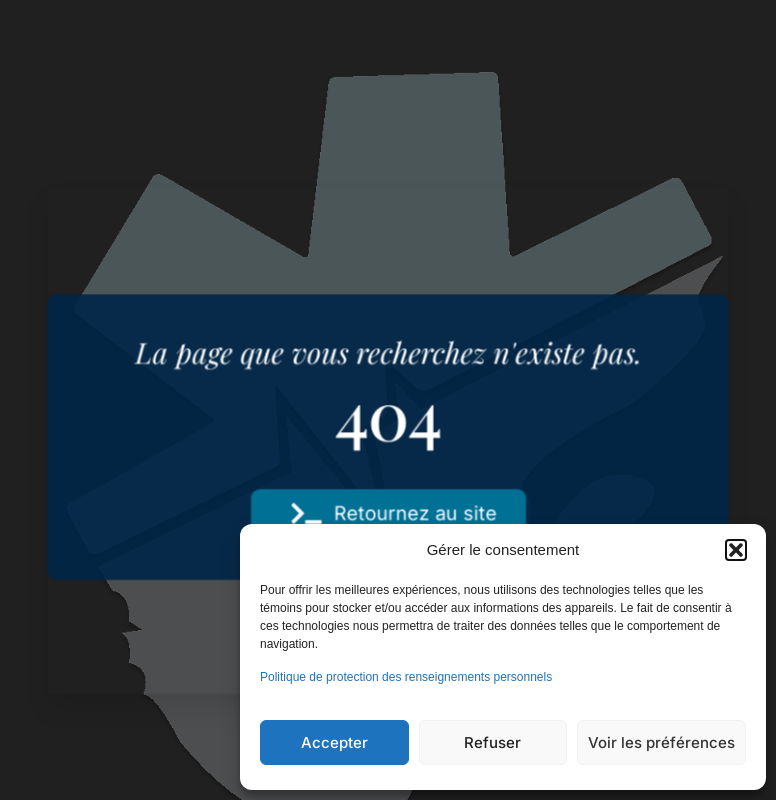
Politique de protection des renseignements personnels (406, 677)
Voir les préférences (661, 742)
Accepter (334, 742)
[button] (736, 550)
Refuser (492, 742)
